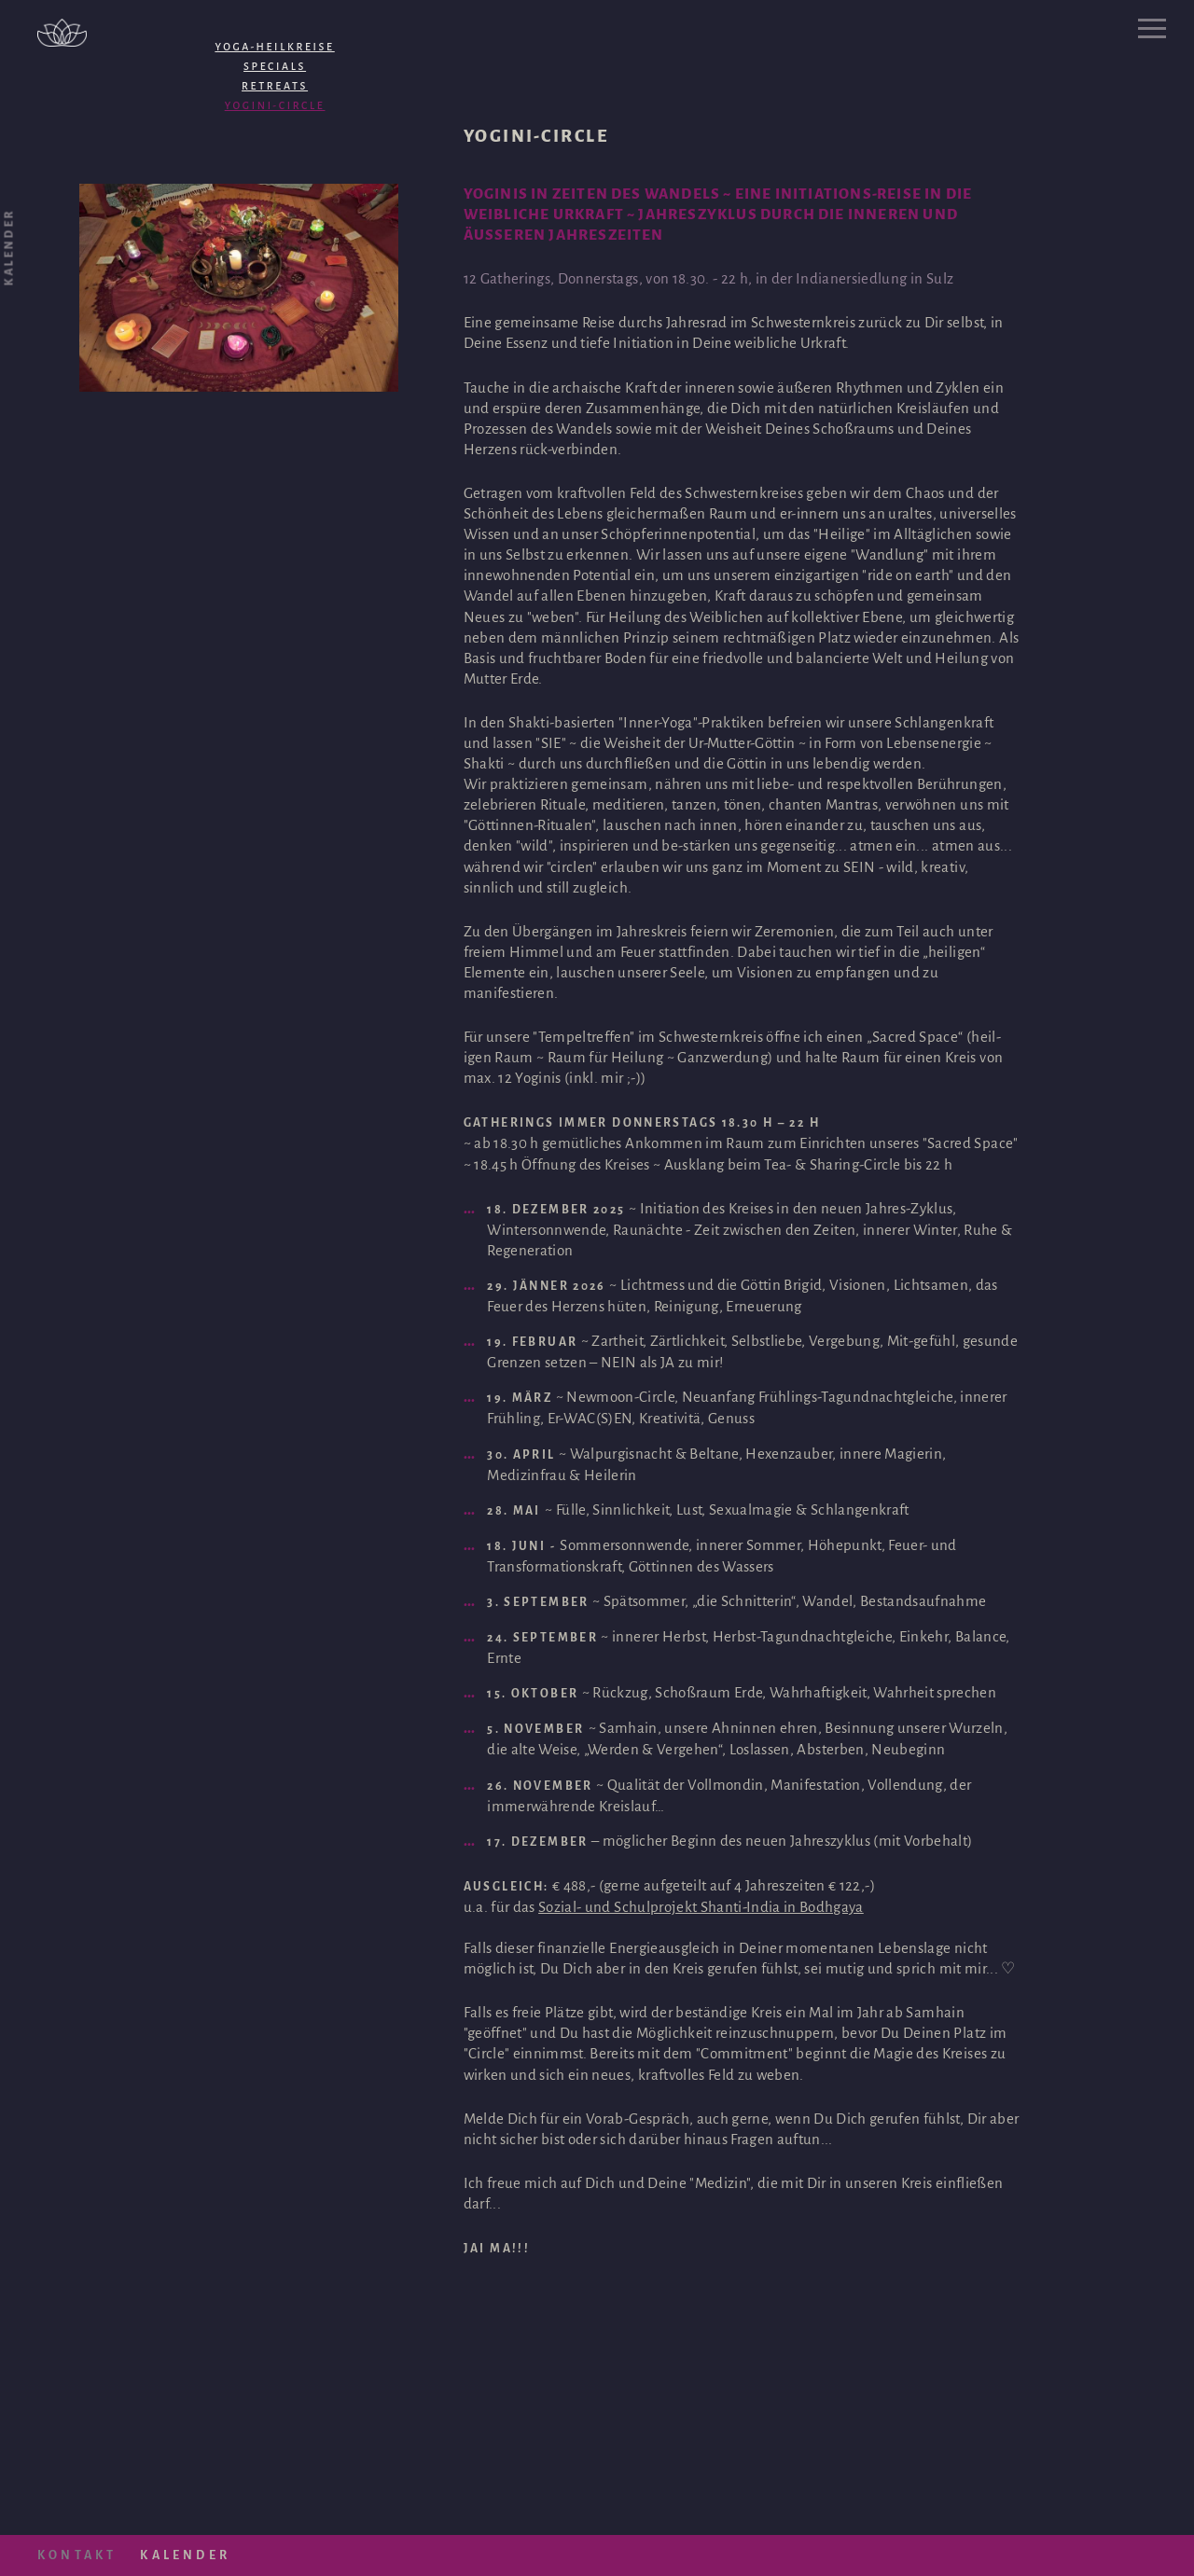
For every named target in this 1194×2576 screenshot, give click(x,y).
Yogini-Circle (275, 105)
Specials (274, 66)
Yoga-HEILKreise (274, 46)
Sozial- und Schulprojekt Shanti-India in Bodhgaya (701, 1907)
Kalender (185, 2555)
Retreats (275, 85)
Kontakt (77, 2555)
